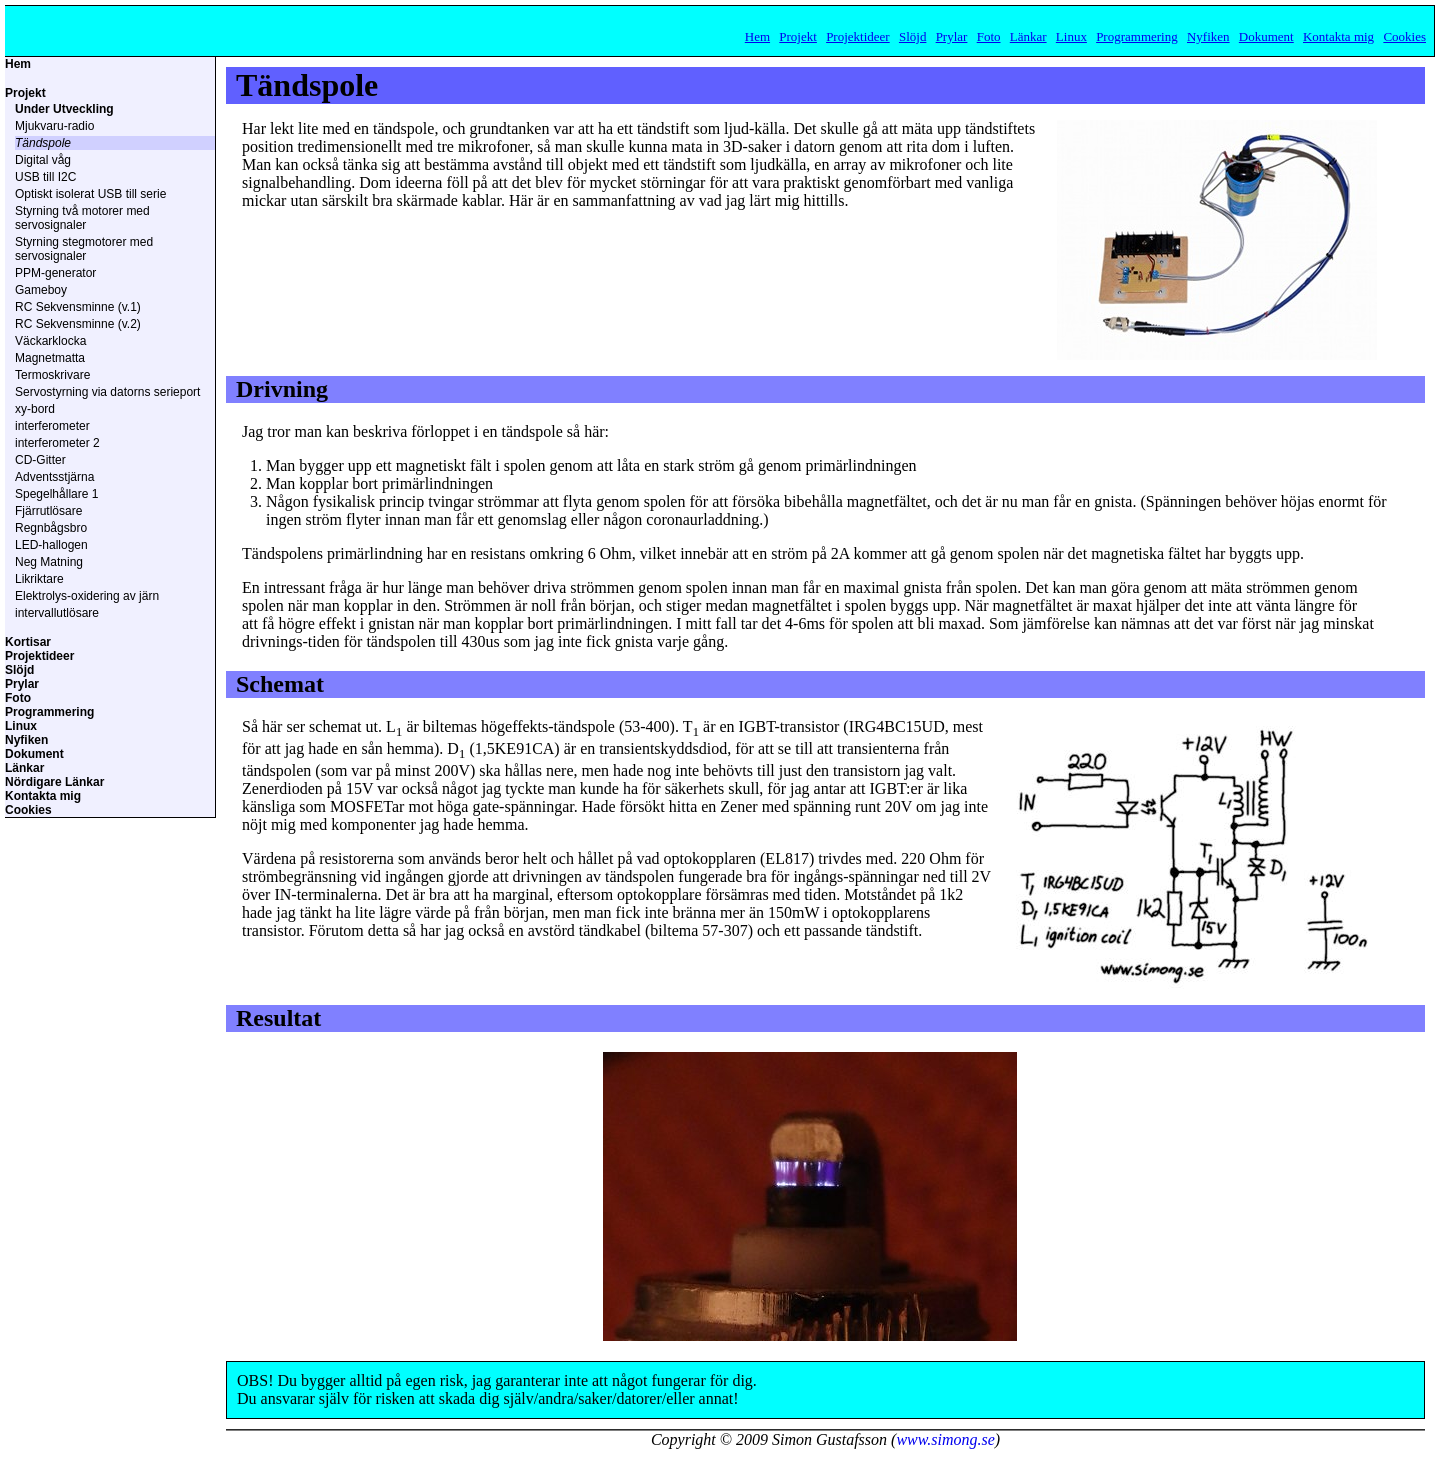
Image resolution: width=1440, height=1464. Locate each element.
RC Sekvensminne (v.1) (78, 307)
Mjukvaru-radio (54, 126)
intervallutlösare (57, 613)
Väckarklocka (50, 341)
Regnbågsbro (51, 528)
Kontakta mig (1338, 36)
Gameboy (41, 290)
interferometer (52, 426)
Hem (757, 36)
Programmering (1137, 36)
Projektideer (858, 36)
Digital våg (43, 160)
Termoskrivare (52, 375)
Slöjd (912, 36)
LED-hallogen (51, 545)
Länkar (1028, 36)
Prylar (952, 36)
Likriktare (39, 579)
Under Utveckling (64, 109)
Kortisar (28, 642)
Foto (989, 36)
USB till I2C (45, 177)
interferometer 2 (57, 443)
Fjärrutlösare (48, 511)
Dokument (1266, 36)
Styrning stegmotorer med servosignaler (84, 249)
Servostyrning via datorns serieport (107, 392)
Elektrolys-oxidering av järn (87, 596)
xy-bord (35, 409)
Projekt (798, 36)
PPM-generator (55, 273)
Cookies (1404, 36)
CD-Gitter (40, 460)
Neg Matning (49, 562)
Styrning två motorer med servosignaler (82, 218)
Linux (1071, 36)
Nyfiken (1208, 36)
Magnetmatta (50, 358)
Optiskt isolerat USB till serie (90, 194)
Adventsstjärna (54, 477)
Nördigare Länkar (54, 782)
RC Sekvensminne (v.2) (78, 324)
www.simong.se (945, 1439)
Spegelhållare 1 (56, 494)
